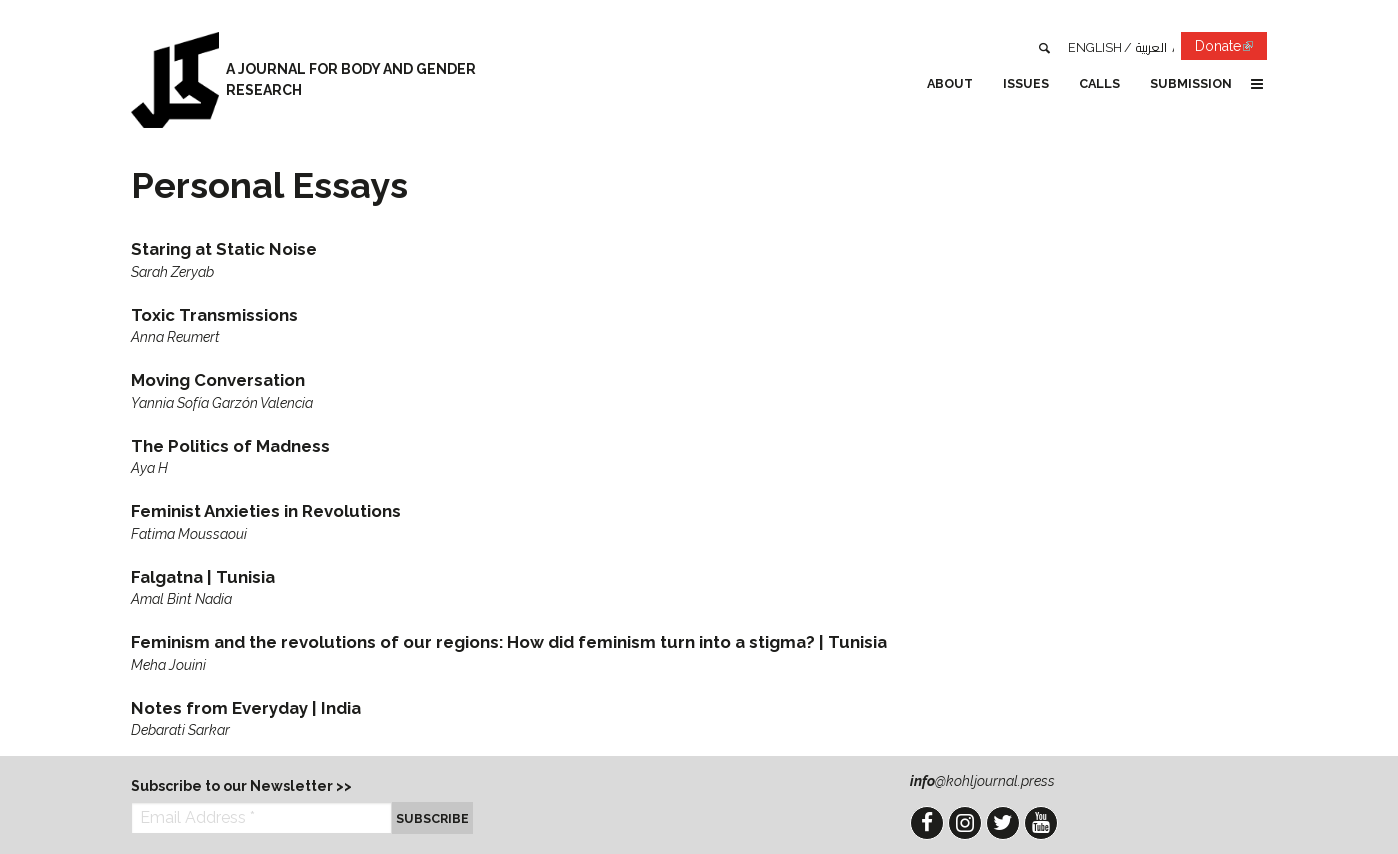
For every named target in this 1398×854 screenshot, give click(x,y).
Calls (1099, 83)
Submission (1191, 83)
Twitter (1003, 823)
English (1095, 47)
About (950, 83)
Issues (1026, 83)
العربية (1151, 47)
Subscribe (432, 818)
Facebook (927, 823)
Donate (1231, 49)
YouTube (1041, 823)
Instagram (965, 823)
